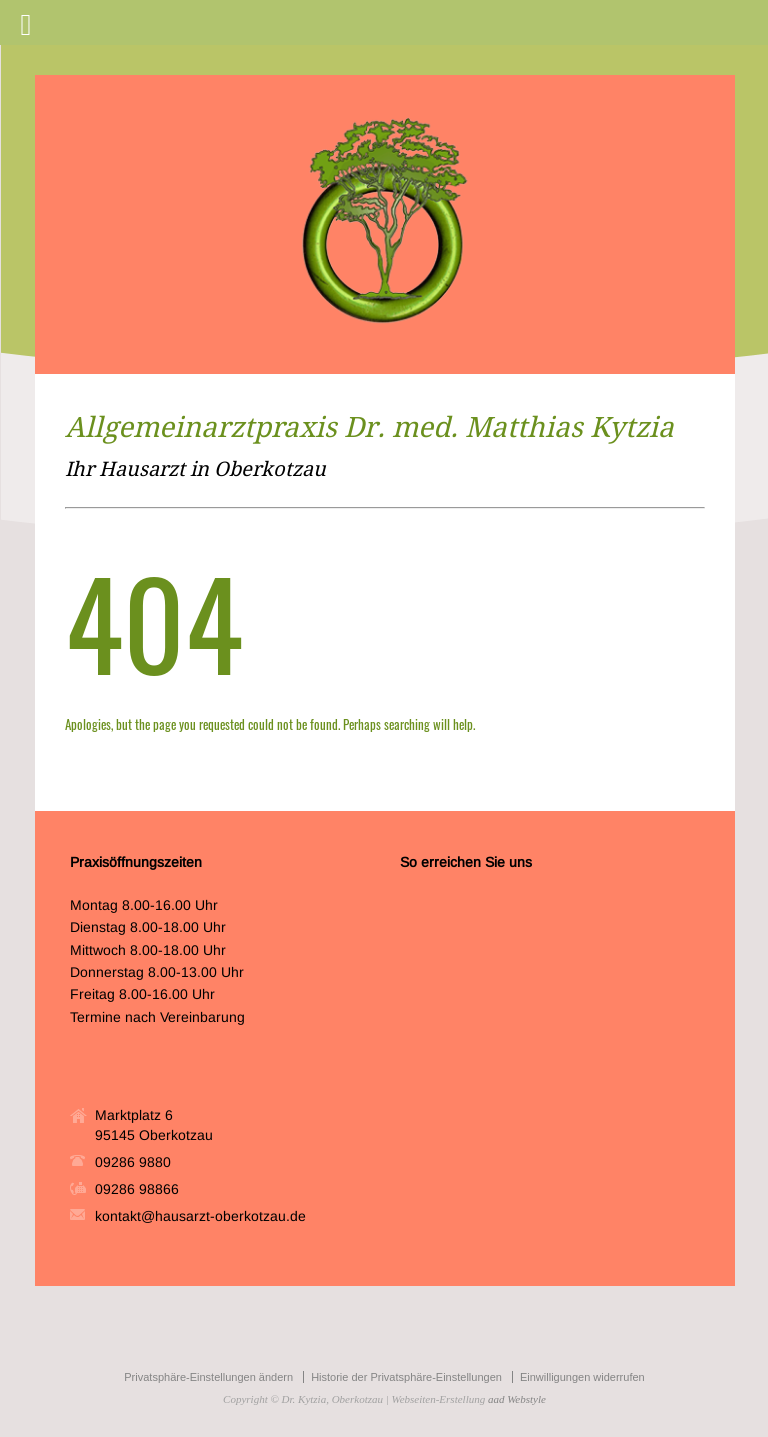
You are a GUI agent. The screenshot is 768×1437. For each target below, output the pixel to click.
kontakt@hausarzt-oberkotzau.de (200, 1216)
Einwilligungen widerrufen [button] (582, 1377)
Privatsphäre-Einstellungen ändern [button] (208, 1377)
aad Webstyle (517, 1399)
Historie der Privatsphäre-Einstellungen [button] (406, 1377)
